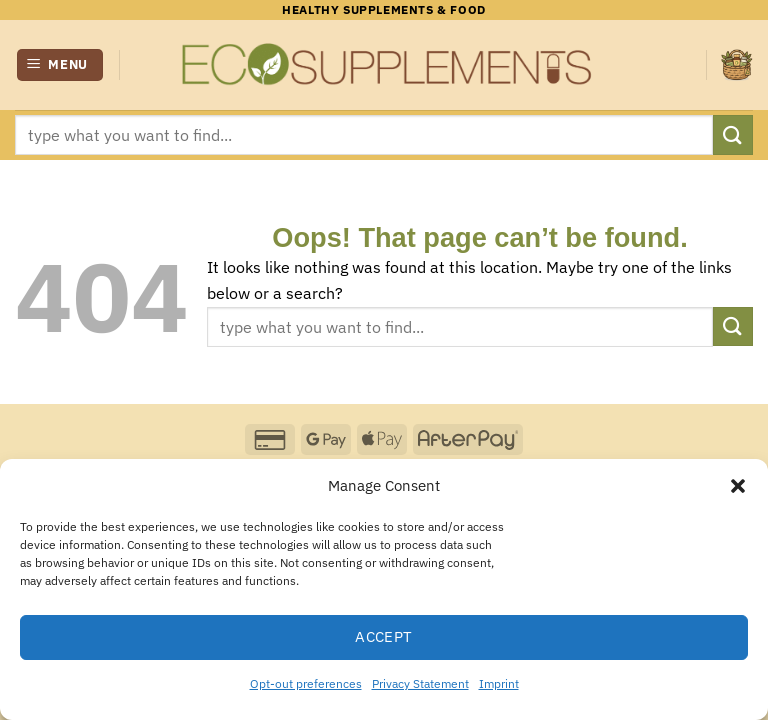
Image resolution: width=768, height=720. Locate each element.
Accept (384, 636)
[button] (738, 486)
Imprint (499, 683)
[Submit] (733, 134)
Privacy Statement (420, 683)
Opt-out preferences (306, 683)
